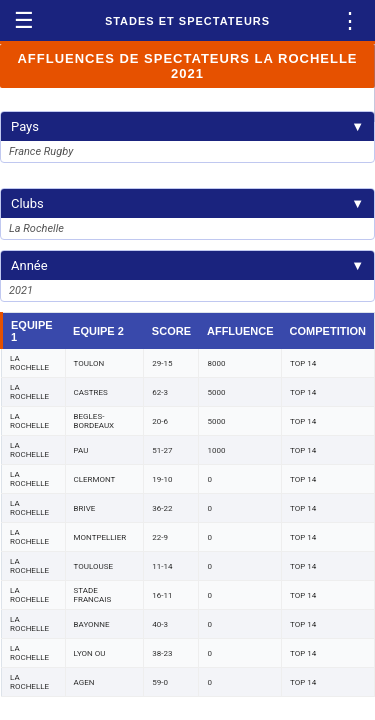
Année (187, 265)
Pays (187, 126)
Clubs (187, 203)
